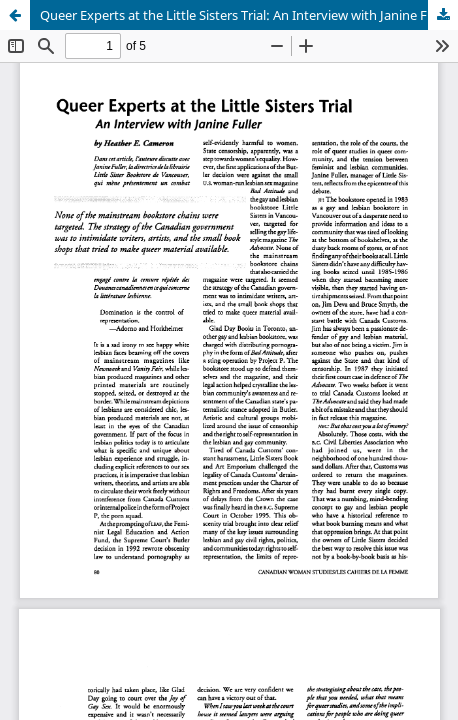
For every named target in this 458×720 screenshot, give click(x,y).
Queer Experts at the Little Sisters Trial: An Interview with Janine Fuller (246, 15)
